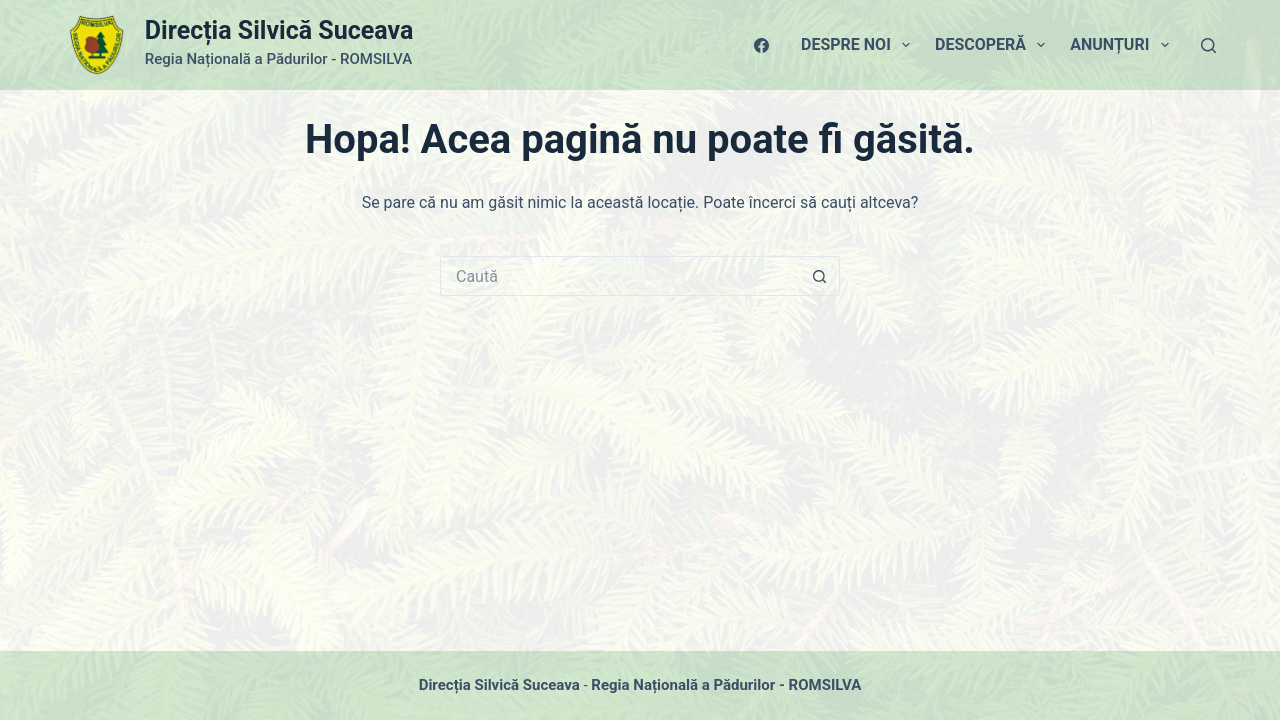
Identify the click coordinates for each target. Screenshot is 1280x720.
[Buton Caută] (820, 276)
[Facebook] (761, 45)
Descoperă (994, 45)
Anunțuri (1123, 45)
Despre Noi (859, 45)
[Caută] (1208, 45)
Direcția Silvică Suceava (279, 30)
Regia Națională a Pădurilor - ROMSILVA (726, 685)
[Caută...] (620, 276)
